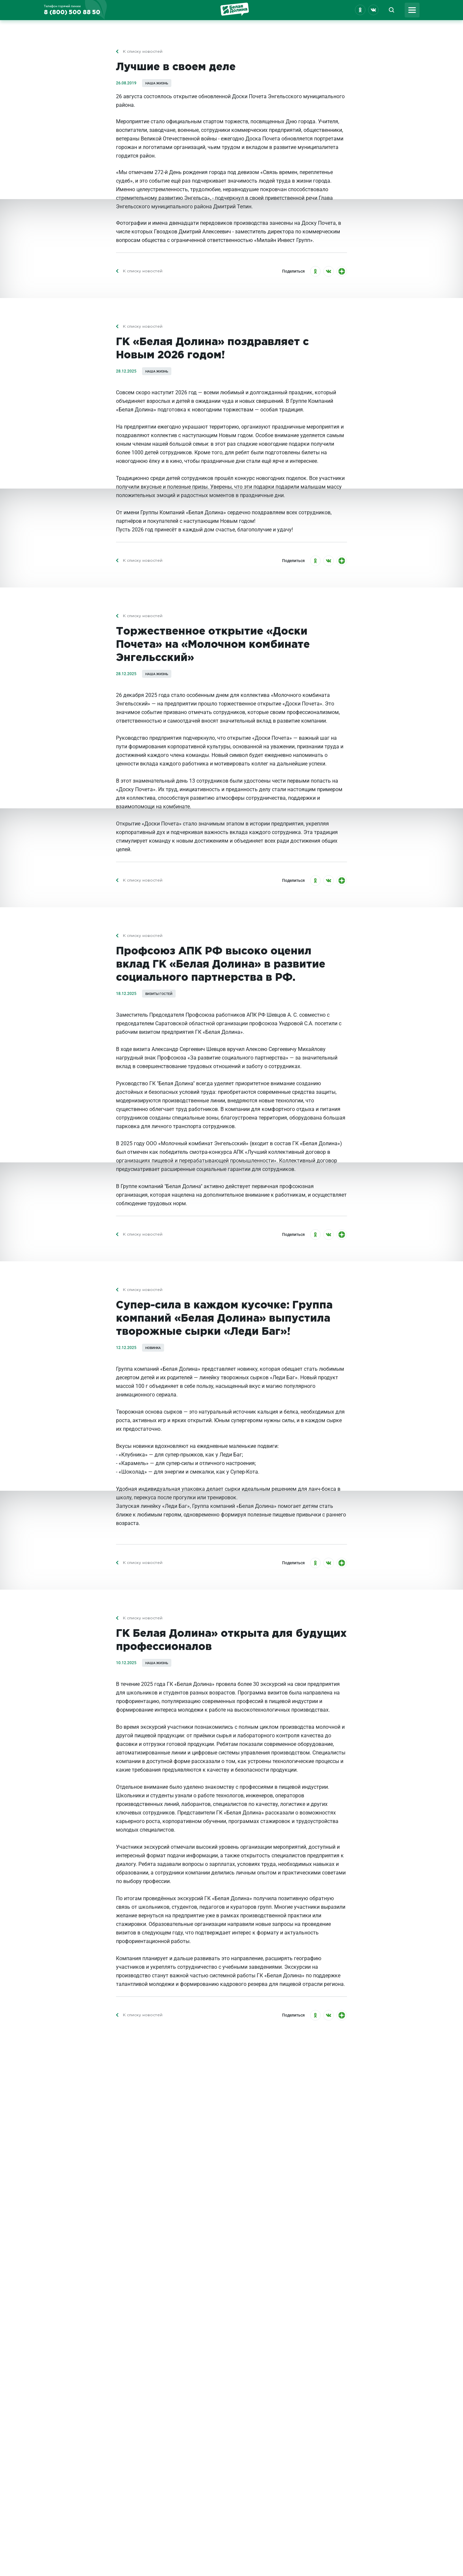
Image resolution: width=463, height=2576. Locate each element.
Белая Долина (234, 10)
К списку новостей (142, 58)
